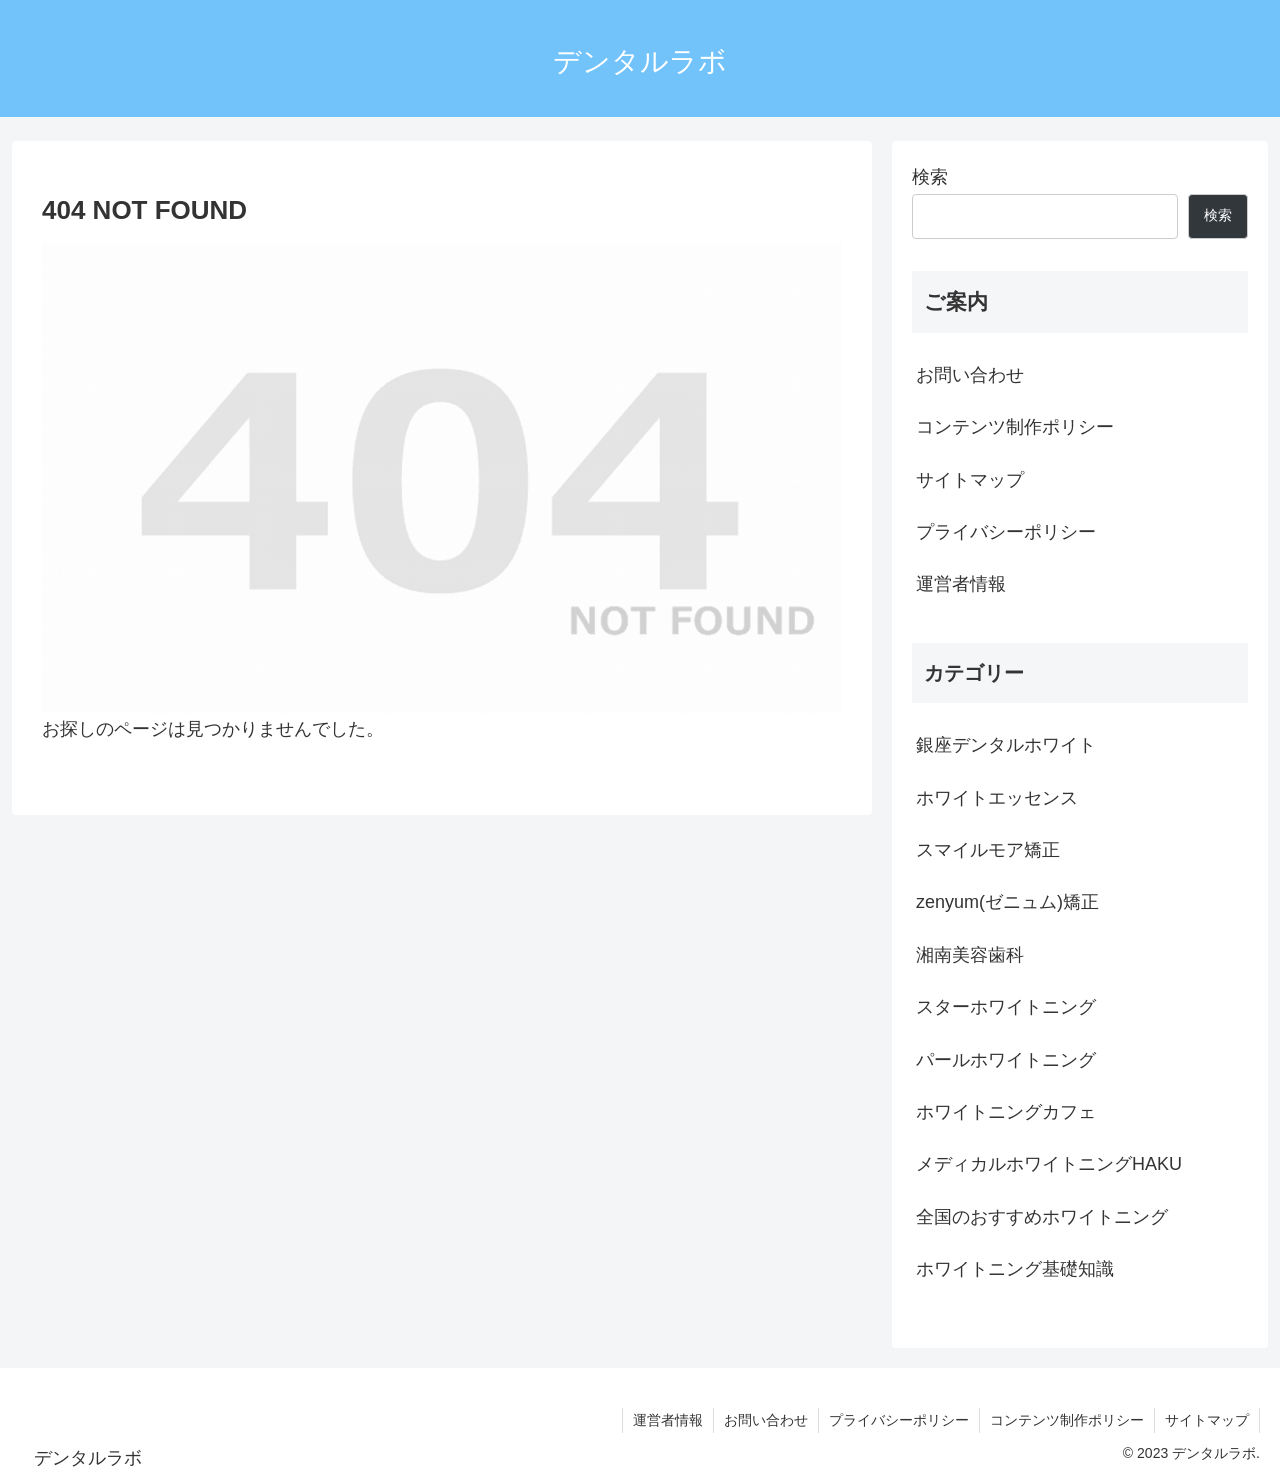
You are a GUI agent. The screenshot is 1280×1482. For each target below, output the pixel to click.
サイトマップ (970, 480)
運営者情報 (961, 584)
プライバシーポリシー (1006, 532)
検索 (930, 177)
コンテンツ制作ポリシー (1015, 427)
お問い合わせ (970, 375)
